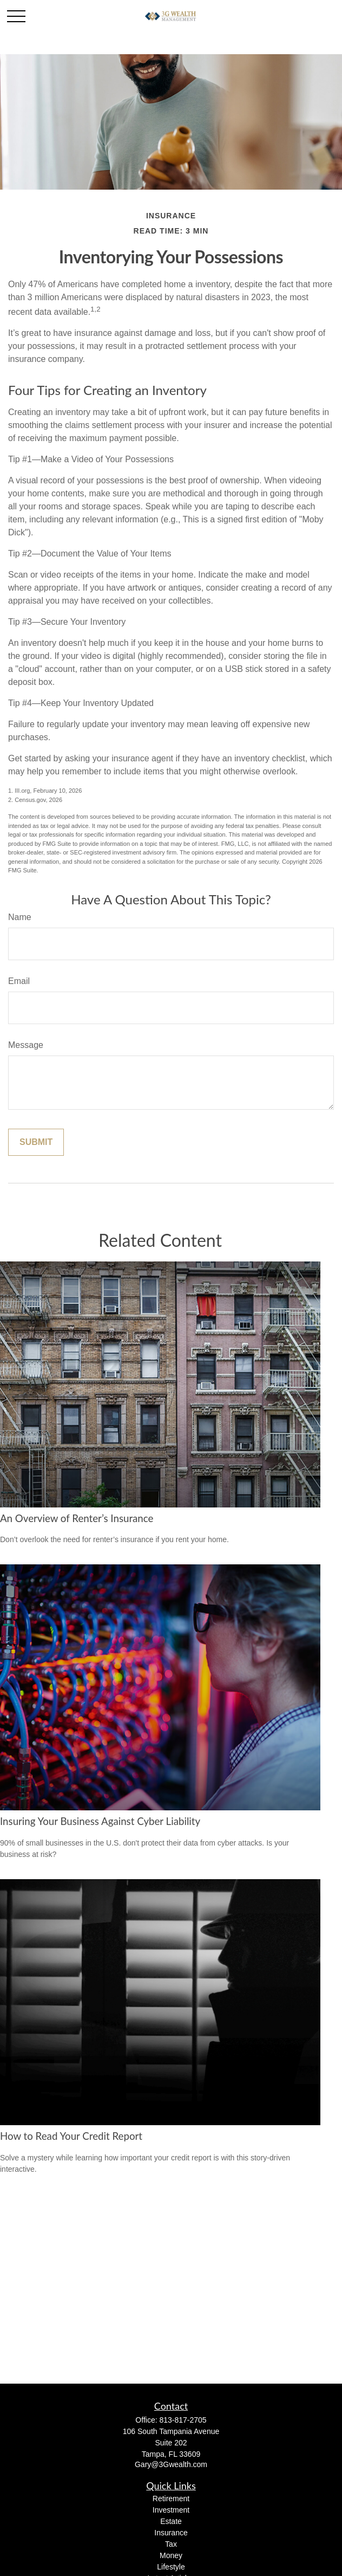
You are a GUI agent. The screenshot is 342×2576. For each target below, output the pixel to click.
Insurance (170, 2532)
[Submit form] (36, 1142)
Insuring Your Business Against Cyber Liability (100, 1821)
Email (19, 981)
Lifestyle (171, 2566)
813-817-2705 (182, 2420)
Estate (171, 2521)
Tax (171, 2544)
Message (25, 1045)
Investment (171, 2510)
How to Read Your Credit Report (71, 2136)
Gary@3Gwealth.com (171, 2464)
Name (19, 917)
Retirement (171, 2498)
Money (171, 2555)
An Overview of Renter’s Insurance (76, 1518)
